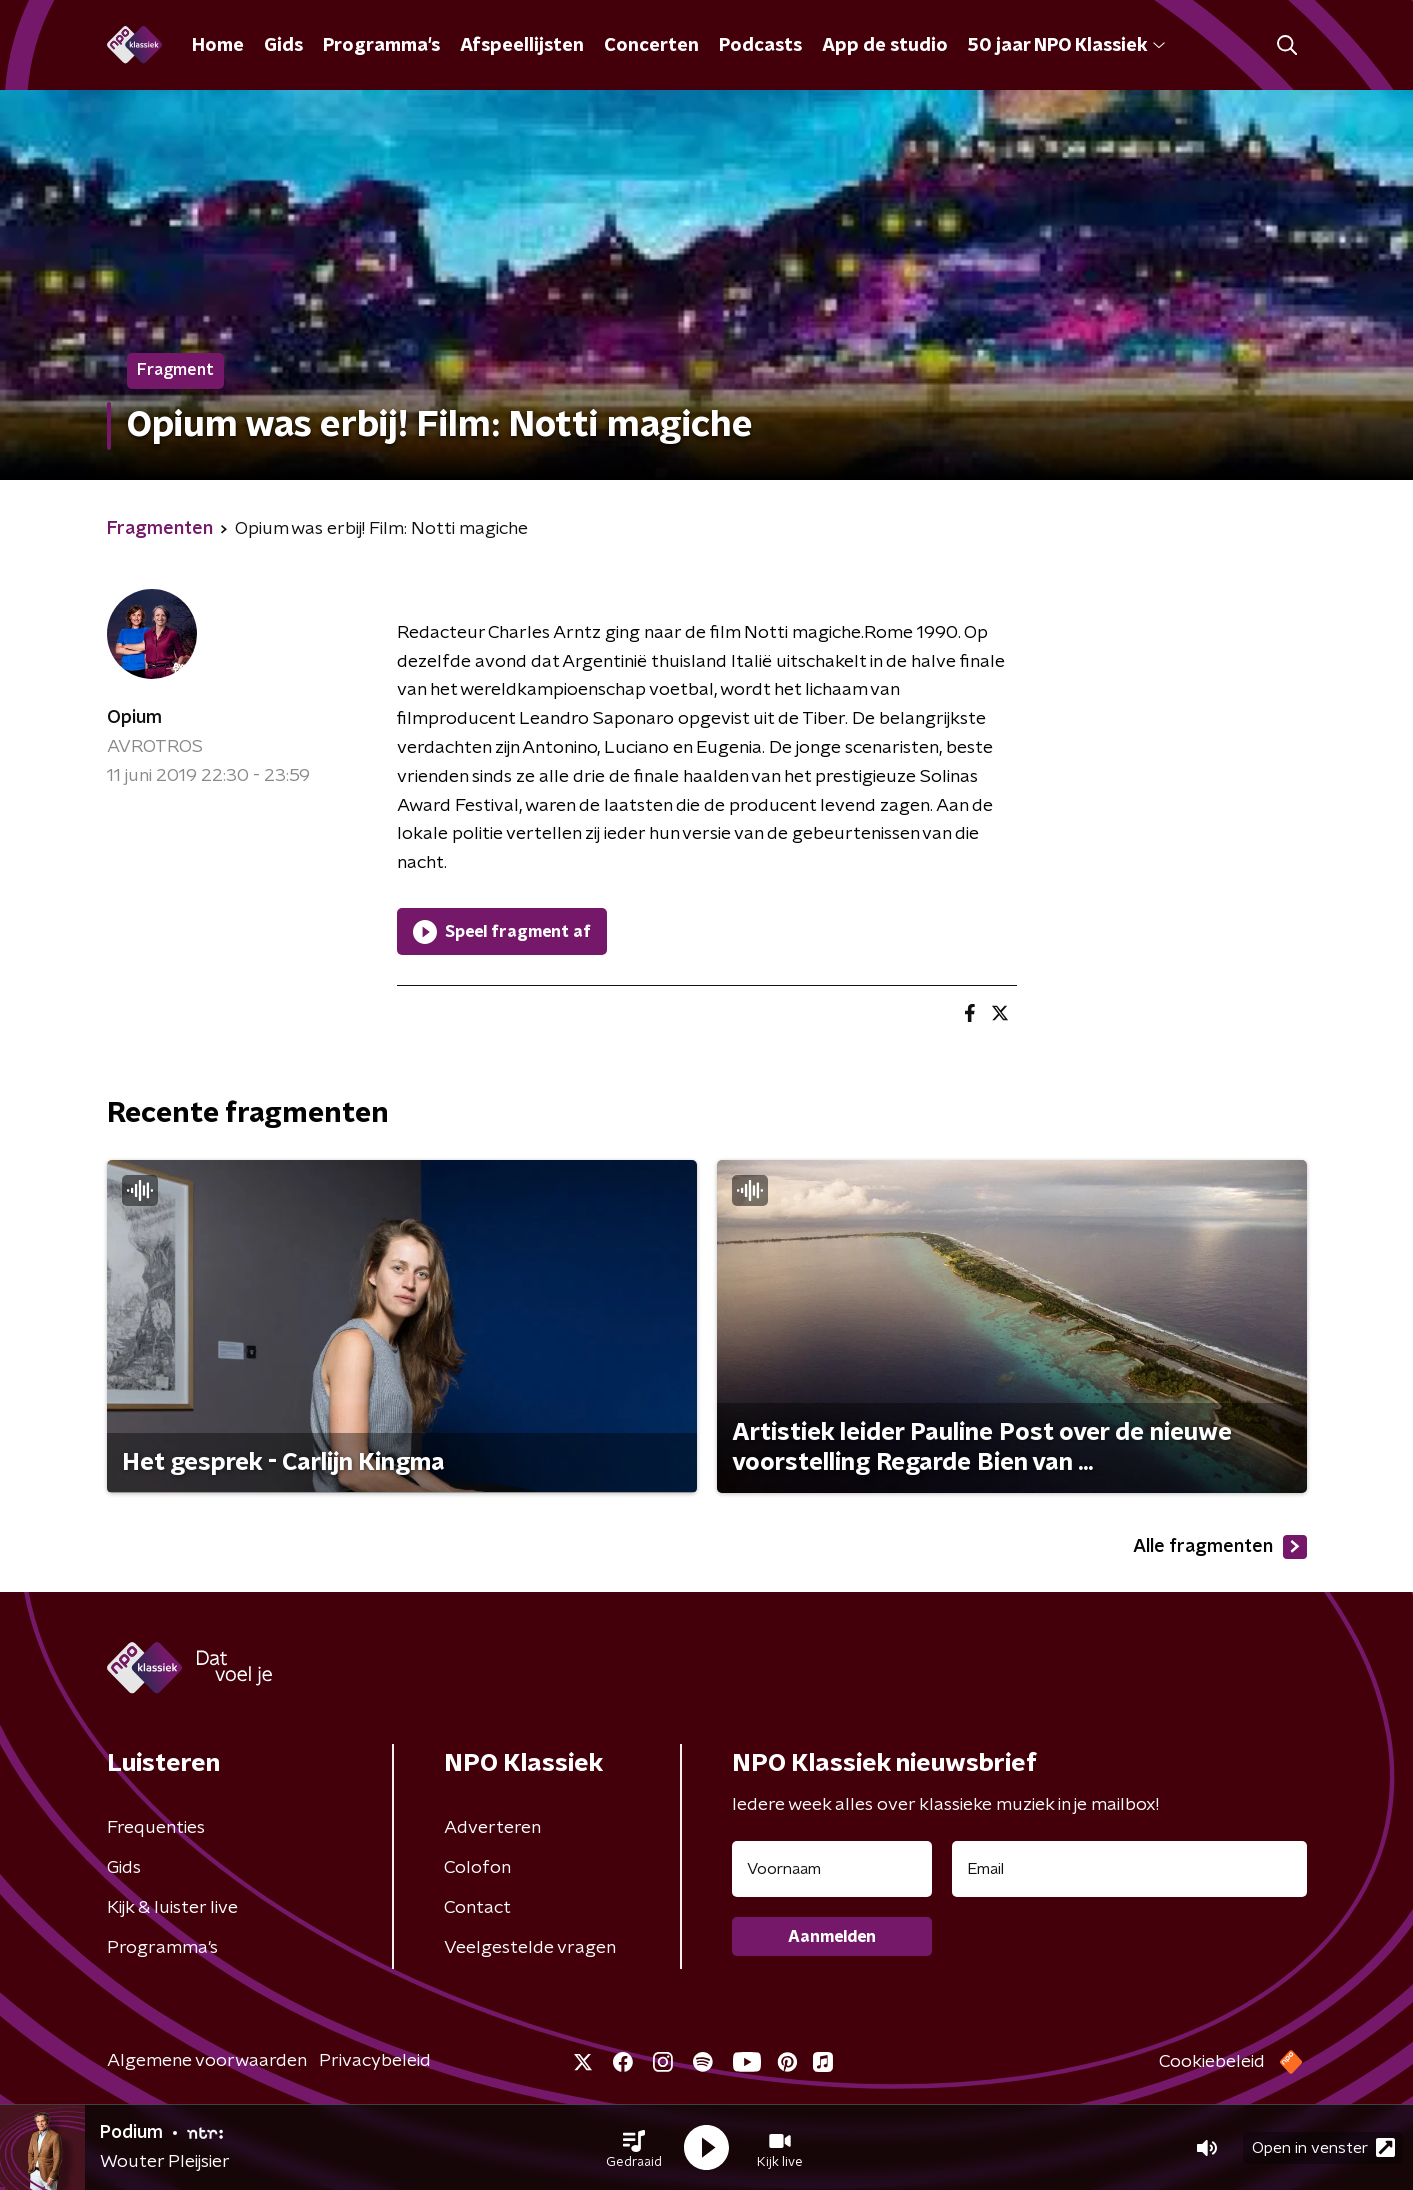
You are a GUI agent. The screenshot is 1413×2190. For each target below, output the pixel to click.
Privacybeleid (375, 2061)
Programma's (381, 46)
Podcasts (760, 46)
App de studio (885, 46)
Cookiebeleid (1212, 2062)
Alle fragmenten (1220, 1547)
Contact (477, 1908)
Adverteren (492, 1828)
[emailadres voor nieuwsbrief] (1129, 1869)
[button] (634, 2148)
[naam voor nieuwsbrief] (832, 1869)
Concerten (651, 46)
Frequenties (156, 1828)
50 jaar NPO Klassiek (1066, 46)
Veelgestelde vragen (530, 1948)
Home (218, 46)
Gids (283, 46)
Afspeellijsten (522, 46)
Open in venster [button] (1323, 2147)
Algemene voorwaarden (207, 2061)
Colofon (477, 1868)
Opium (134, 718)
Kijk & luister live (172, 1908)
